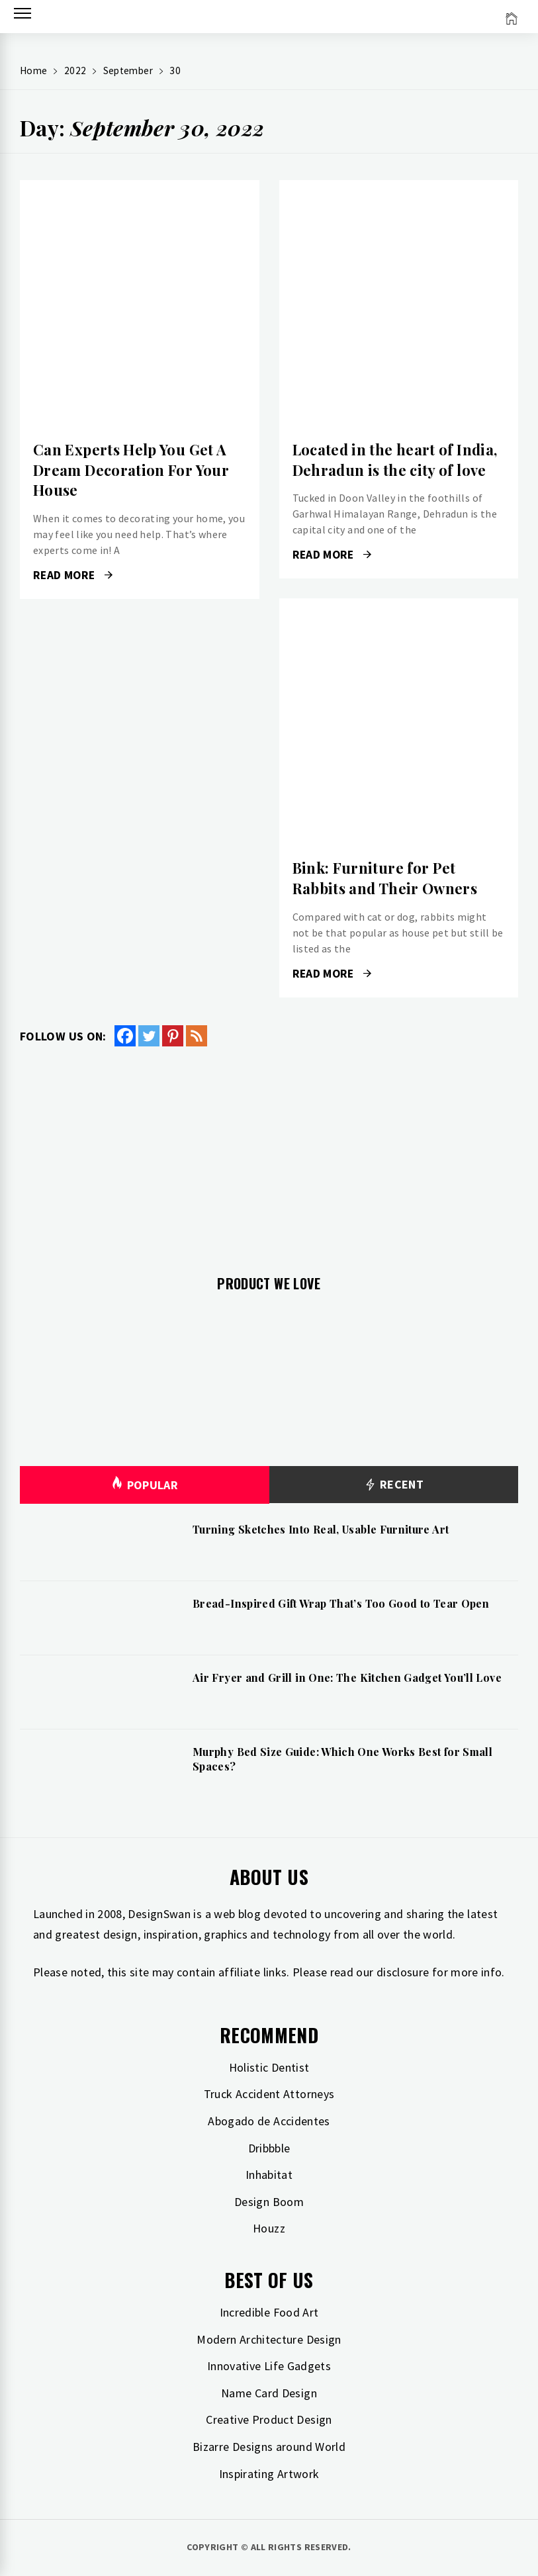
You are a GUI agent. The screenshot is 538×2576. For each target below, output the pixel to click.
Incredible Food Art (269, 2312)
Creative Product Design (269, 2419)
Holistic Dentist (269, 2067)
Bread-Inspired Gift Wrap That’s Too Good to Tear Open (341, 1603)
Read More (72, 575)
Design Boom (269, 2201)
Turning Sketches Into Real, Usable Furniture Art (321, 1529)
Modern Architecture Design (269, 2339)
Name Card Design (269, 2393)
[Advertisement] (269, 1153)
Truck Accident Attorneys (269, 2093)
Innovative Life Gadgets (269, 2365)
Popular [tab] (144, 1485)
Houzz (269, 2228)
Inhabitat (269, 2174)
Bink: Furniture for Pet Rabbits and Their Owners (385, 878)
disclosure (403, 1972)
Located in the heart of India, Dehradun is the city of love (395, 459)
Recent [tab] (393, 1485)
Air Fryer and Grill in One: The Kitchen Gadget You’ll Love (347, 1677)
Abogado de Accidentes (269, 2121)
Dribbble (269, 2148)
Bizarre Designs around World (269, 2446)
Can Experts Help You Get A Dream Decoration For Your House (131, 469)
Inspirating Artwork (269, 2473)
